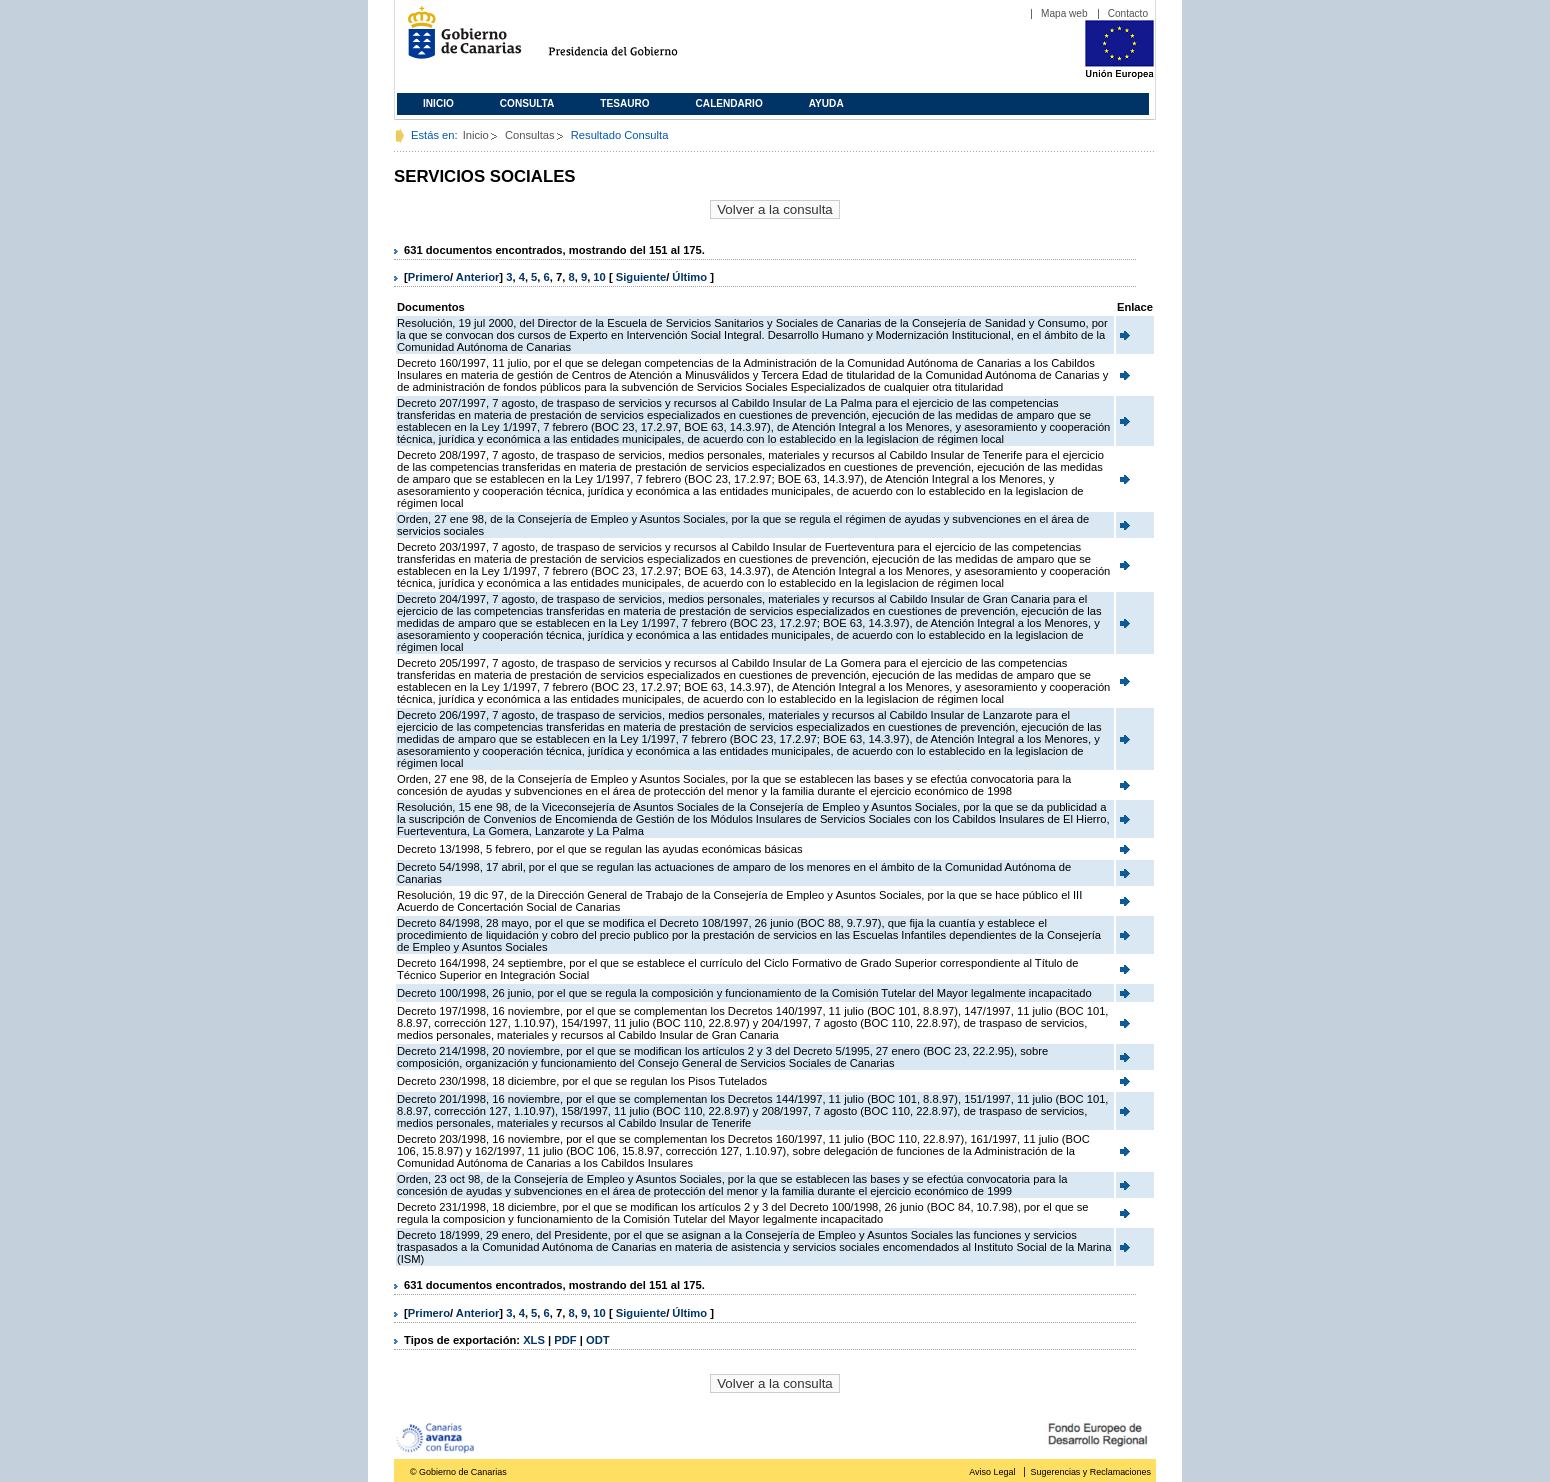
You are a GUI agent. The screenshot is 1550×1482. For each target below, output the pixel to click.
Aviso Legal (992, 1472)
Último (691, 277)
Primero (429, 277)
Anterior (478, 277)
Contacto (1128, 13)
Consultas (530, 135)
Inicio (438, 103)
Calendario (729, 103)
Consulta (527, 103)
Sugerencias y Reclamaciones (1091, 1472)
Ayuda (826, 103)
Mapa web (1064, 13)
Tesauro (624, 103)
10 (599, 277)
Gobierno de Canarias (458, 40)
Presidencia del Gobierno (631, 40)
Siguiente (641, 277)
